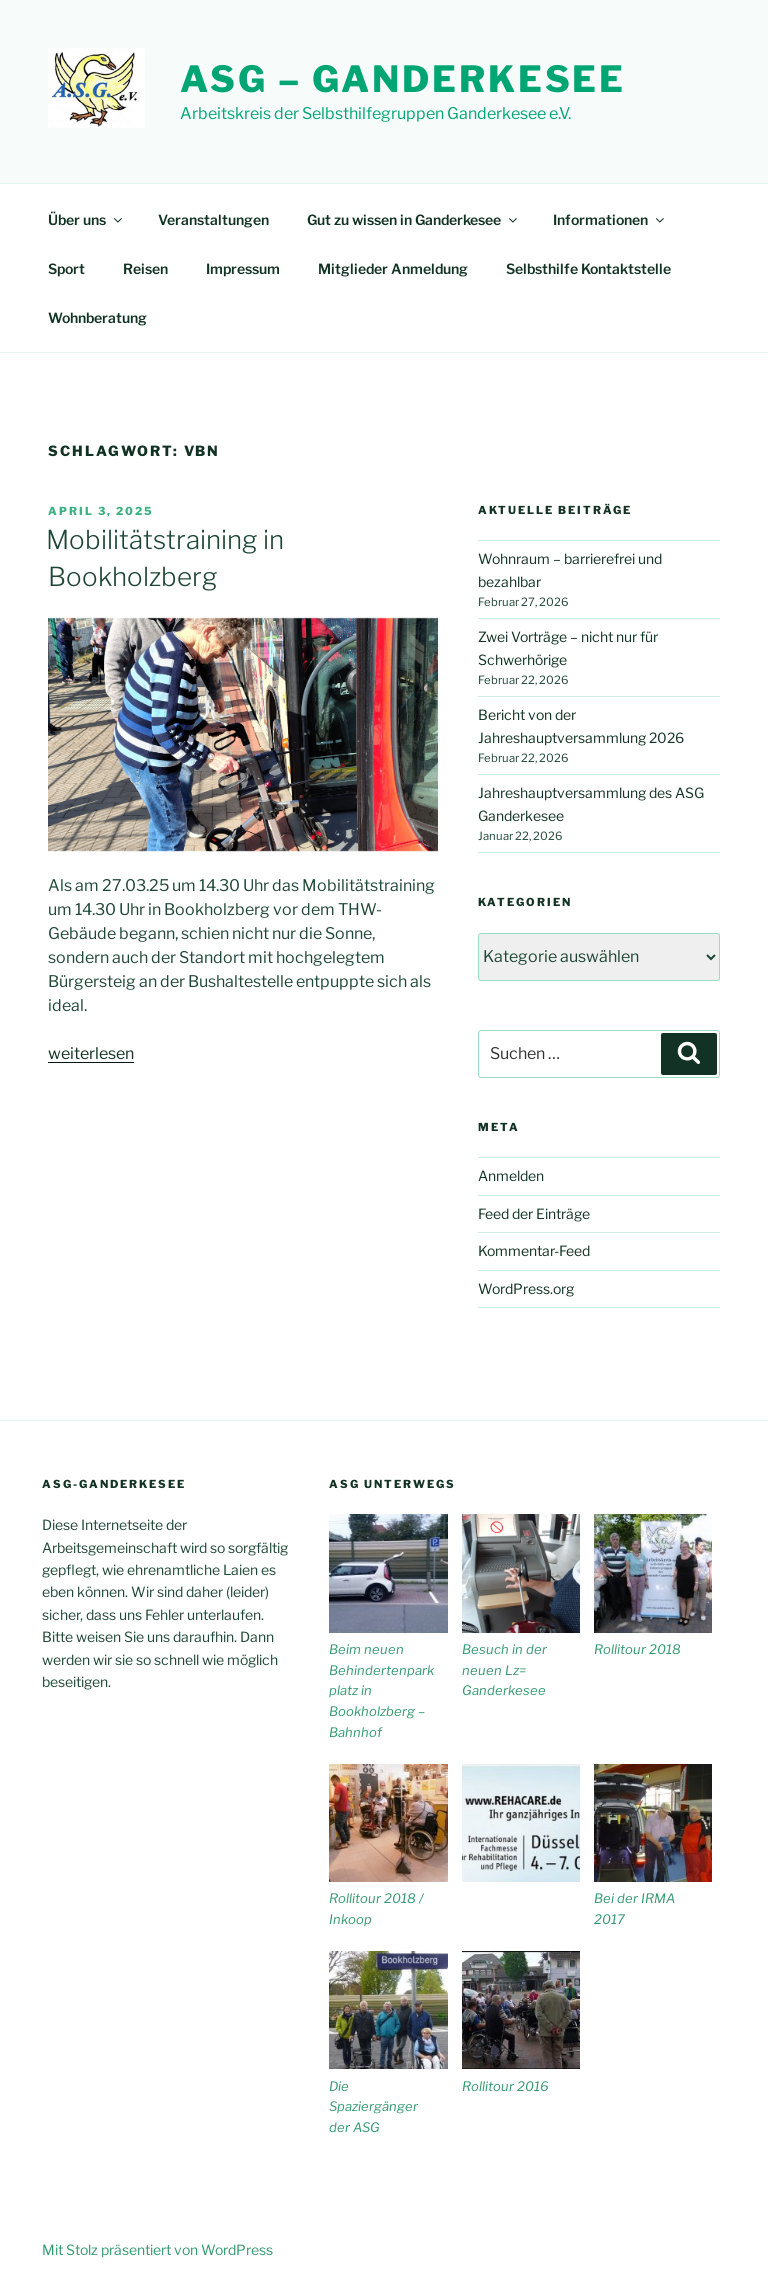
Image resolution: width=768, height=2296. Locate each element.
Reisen (145, 268)
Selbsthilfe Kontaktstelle (588, 268)
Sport (66, 268)
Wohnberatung (97, 317)
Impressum (243, 268)
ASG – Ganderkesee (403, 79)
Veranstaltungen (213, 219)
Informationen (610, 219)
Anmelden (511, 1175)
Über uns (86, 219)
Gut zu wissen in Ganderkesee (413, 219)
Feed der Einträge (534, 1213)
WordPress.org (526, 1288)
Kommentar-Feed (534, 1250)
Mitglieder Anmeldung (393, 268)
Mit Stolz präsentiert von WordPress (157, 2249)
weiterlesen (91, 1053)
